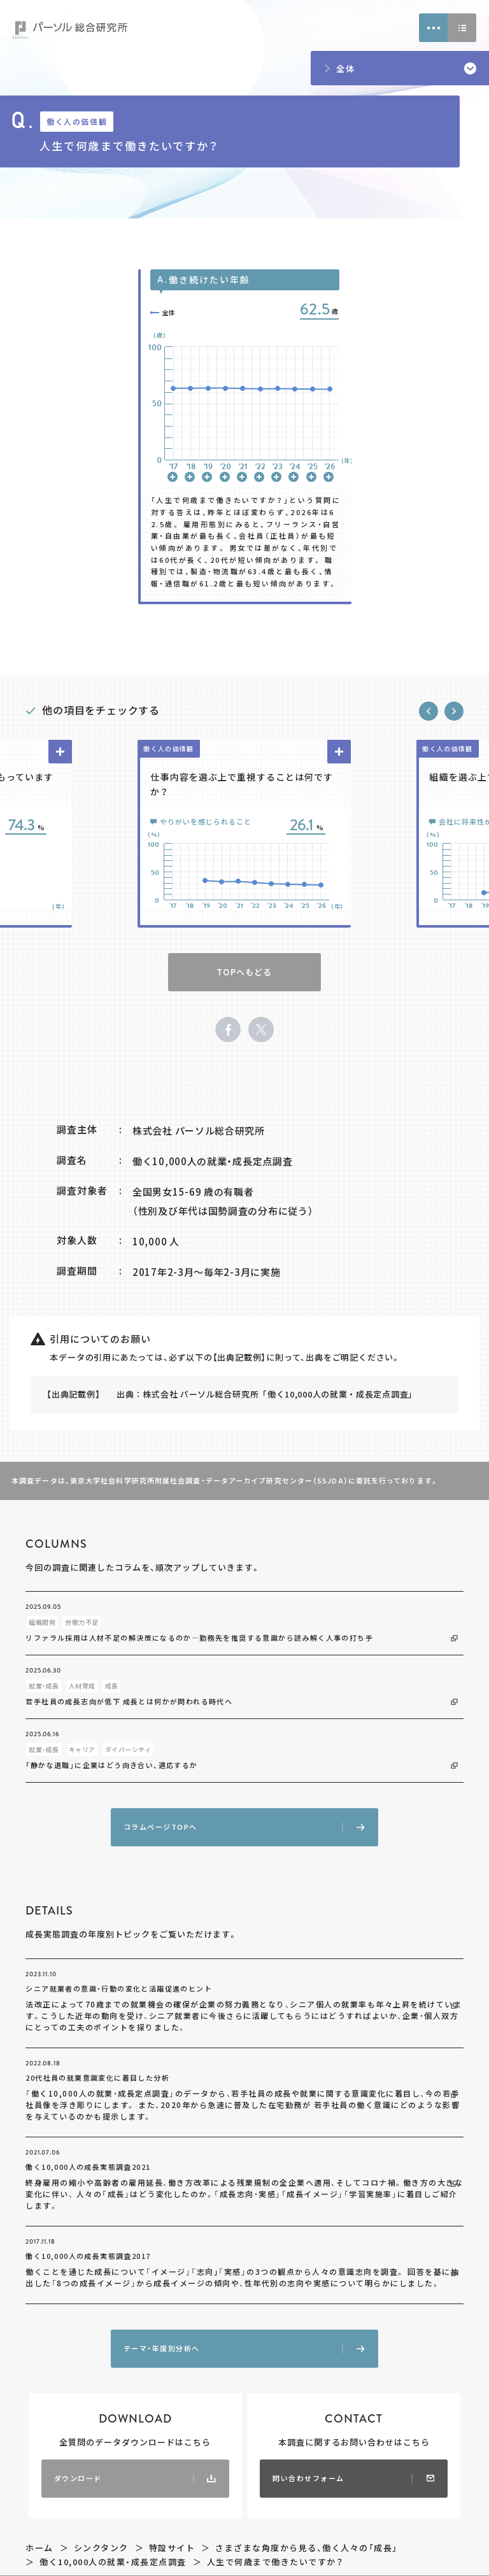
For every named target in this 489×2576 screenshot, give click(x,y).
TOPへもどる (244, 972)
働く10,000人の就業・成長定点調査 (113, 2562)
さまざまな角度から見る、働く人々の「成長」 (306, 2548)
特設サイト (172, 2548)
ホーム (39, 2548)
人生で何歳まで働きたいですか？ (275, 2562)
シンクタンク (101, 2548)
